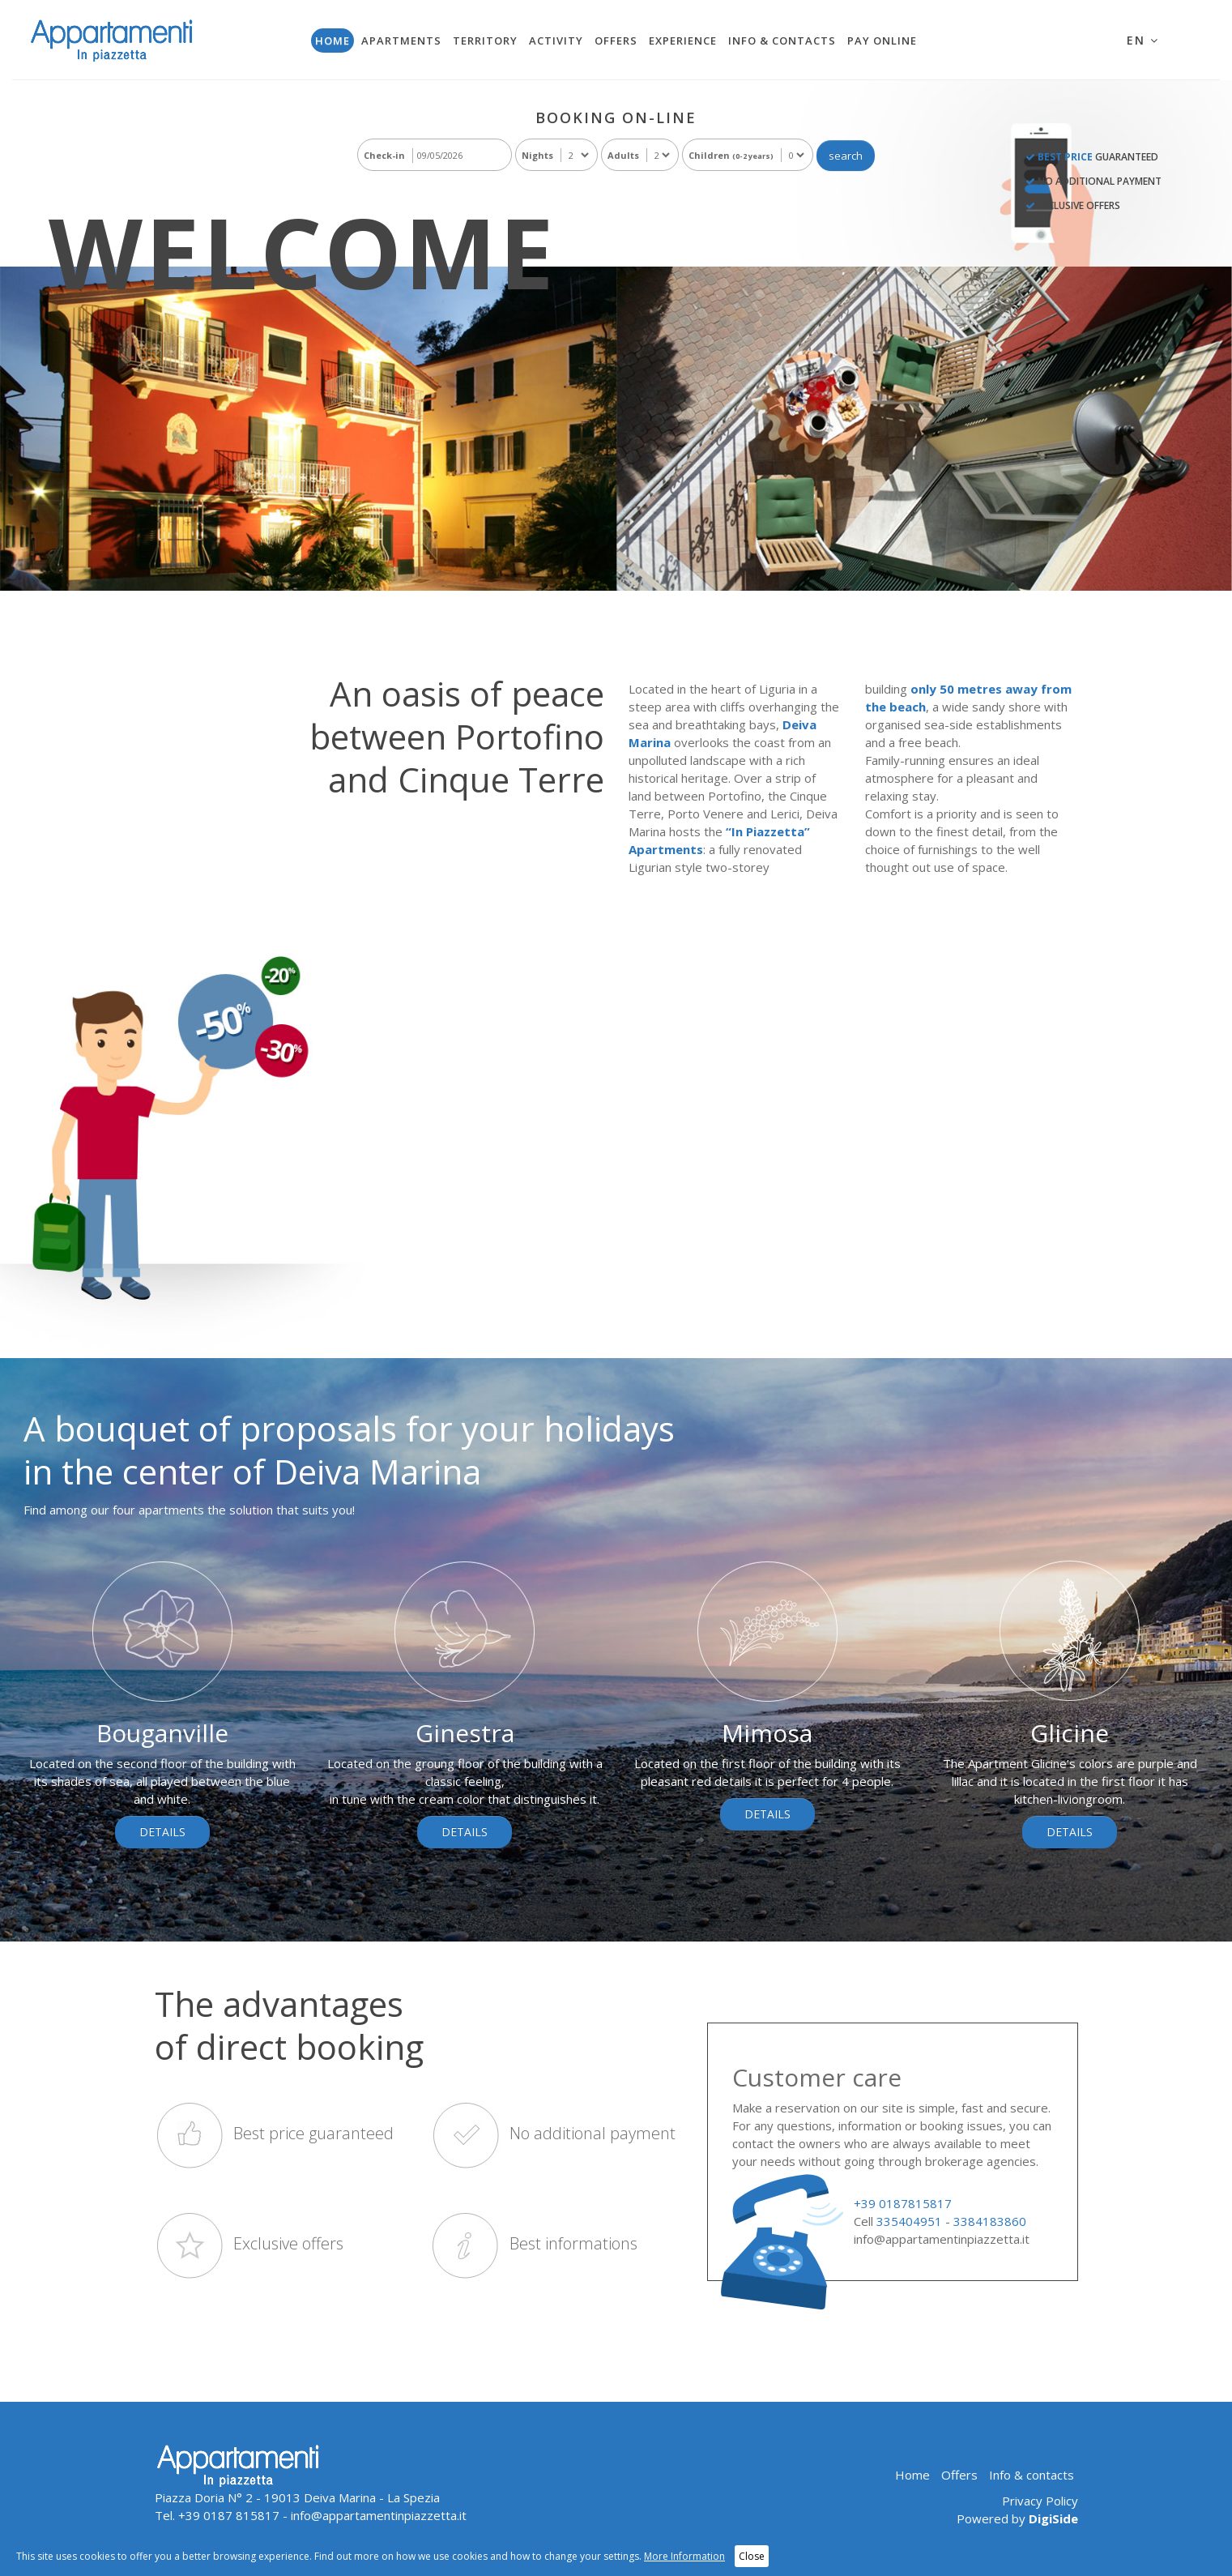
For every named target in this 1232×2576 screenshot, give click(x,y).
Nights (537, 155)
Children (731, 155)
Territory (485, 40)
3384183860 (989, 2221)
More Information (684, 2556)
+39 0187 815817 (228, 2515)
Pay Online (882, 40)
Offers (616, 40)
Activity (556, 40)
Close (752, 2556)
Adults (623, 155)
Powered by (1017, 2518)
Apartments (401, 40)
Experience (683, 40)
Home (332, 40)
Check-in (384, 155)
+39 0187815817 (903, 2203)
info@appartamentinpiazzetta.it (942, 2239)
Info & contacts (782, 40)
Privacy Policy (1040, 2501)
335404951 (909, 2221)
